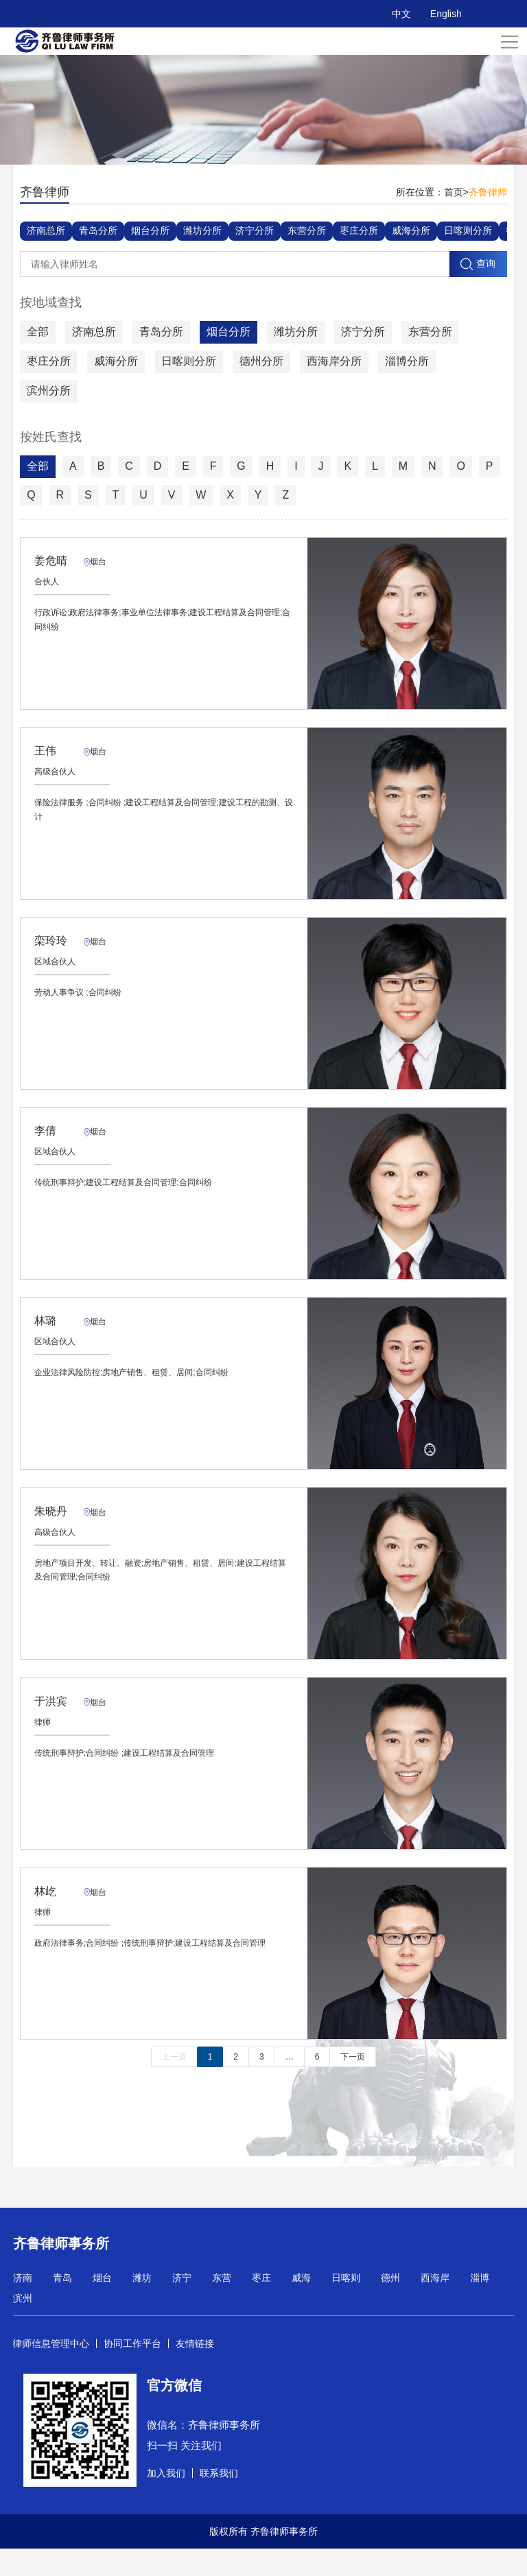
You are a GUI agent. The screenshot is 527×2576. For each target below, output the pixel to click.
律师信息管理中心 (50, 2371)
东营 (221, 2305)
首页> (456, 192)
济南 (22, 2305)
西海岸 (435, 2305)
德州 (390, 2305)
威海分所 (411, 230)
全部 (38, 331)
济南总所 (46, 230)
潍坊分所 (202, 230)
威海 (301, 2305)
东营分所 (307, 230)
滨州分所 (49, 390)
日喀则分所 (468, 230)
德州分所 (261, 361)
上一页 (174, 2084)
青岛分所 (98, 230)
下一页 (352, 2084)
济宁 (181, 2305)
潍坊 (142, 2305)
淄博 (479, 2305)
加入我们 (166, 2500)
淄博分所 (407, 361)
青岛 (62, 2305)
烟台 (102, 2305)
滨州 (22, 2325)
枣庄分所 (359, 230)
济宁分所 (254, 230)
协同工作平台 (132, 2371)
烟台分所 (150, 230)
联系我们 (219, 2500)
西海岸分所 (334, 361)
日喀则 (345, 2305)
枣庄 (261, 2305)
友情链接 (195, 2371)
